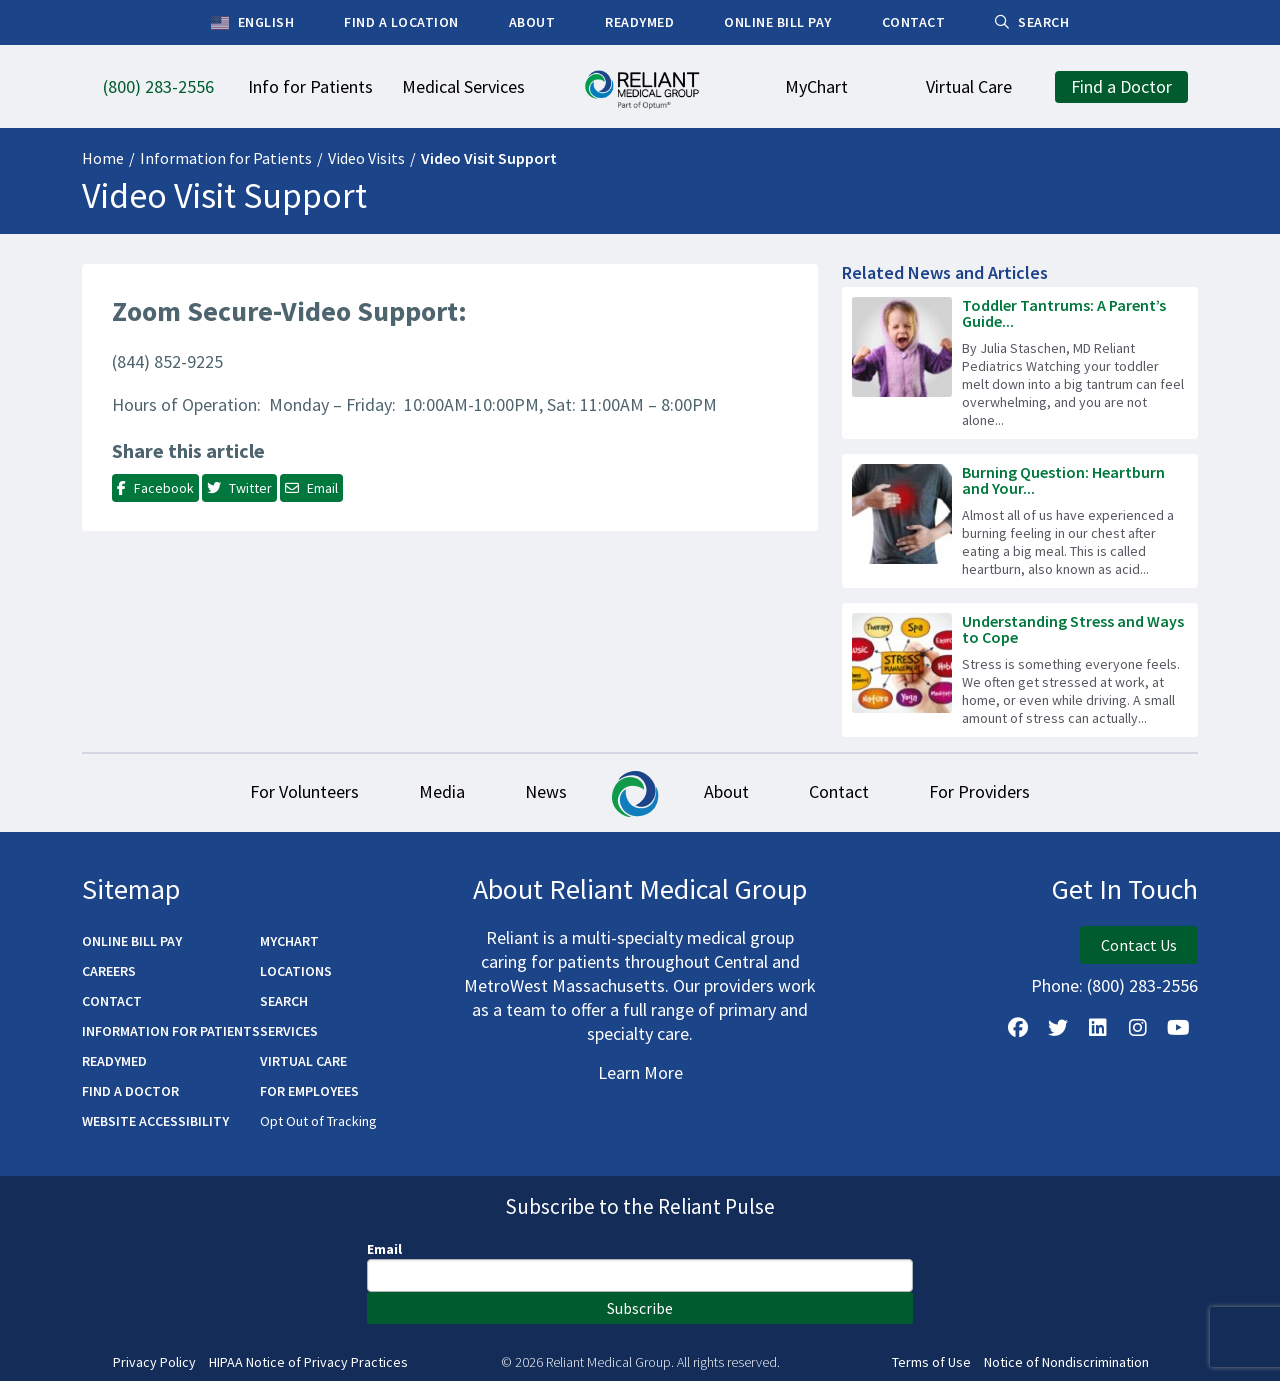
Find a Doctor (130, 1091)
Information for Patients (226, 158)
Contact (839, 791)
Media (442, 791)
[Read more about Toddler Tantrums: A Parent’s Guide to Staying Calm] (1020, 363)
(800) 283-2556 (1142, 985)
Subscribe (640, 1308)
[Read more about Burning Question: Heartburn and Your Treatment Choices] (1020, 521)
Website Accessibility (155, 1121)
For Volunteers (304, 791)
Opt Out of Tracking (318, 1121)
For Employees (309, 1091)
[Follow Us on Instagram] (1138, 1028)
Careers (109, 971)
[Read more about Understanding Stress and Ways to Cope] (1020, 670)
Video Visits (366, 158)
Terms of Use (931, 1362)
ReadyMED (114, 1061)
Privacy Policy (154, 1362)
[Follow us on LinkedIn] (1098, 1028)
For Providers (979, 791)
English (252, 23)
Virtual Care (303, 1061)
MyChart (289, 941)
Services (289, 1031)
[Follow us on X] (1058, 1028)
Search (284, 1001)
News (546, 791)
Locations (296, 971)
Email (384, 1249)
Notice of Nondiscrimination (1066, 1362)
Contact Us (1139, 945)
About (726, 791)
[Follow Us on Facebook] (1018, 1028)
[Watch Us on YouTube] (1178, 1028)
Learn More (640, 1072)
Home (103, 158)
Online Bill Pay (132, 941)
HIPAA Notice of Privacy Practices (308, 1362)
